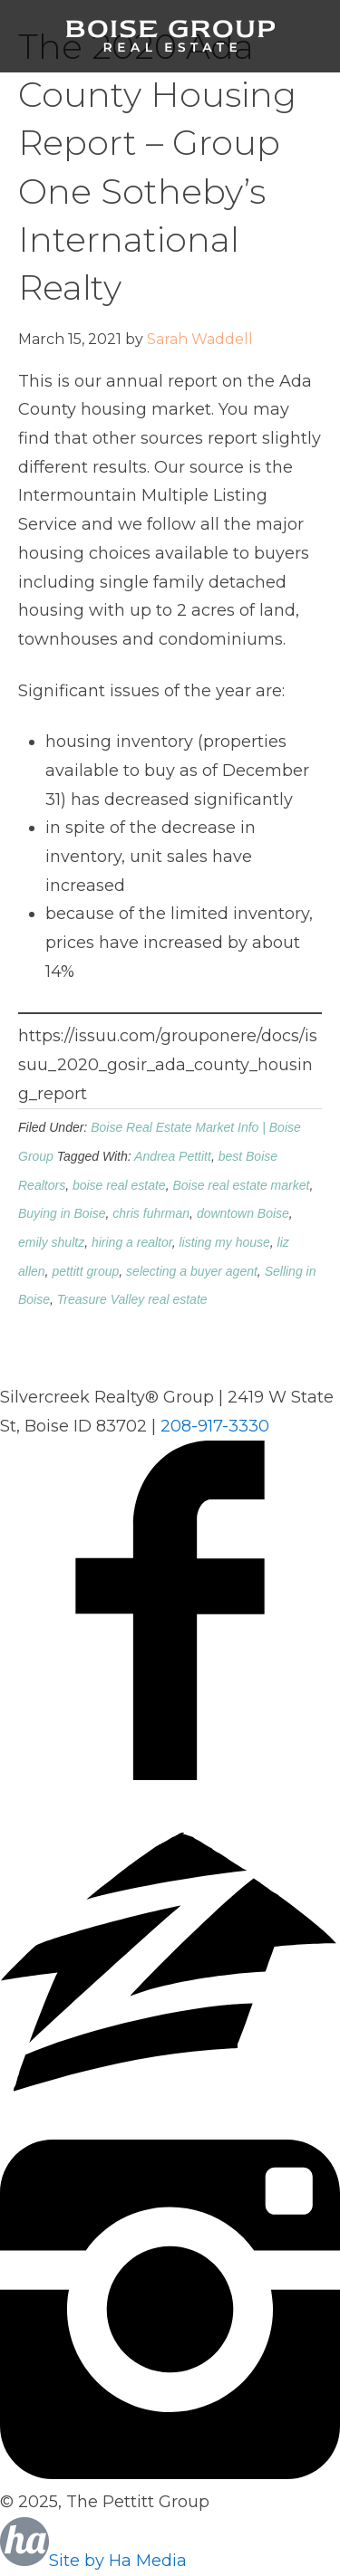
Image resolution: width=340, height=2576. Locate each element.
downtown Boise (243, 1213)
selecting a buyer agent (191, 1271)
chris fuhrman (150, 1213)
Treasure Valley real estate (132, 1299)
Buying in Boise (62, 1213)
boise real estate (119, 1185)
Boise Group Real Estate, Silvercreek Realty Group (170, 36)
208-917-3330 (214, 1426)
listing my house (224, 1242)
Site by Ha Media (93, 2561)
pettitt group (85, 1271)
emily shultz (51, 1242)
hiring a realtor (132, 1242)
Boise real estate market (240, 1185)
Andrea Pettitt (172, 1156)
